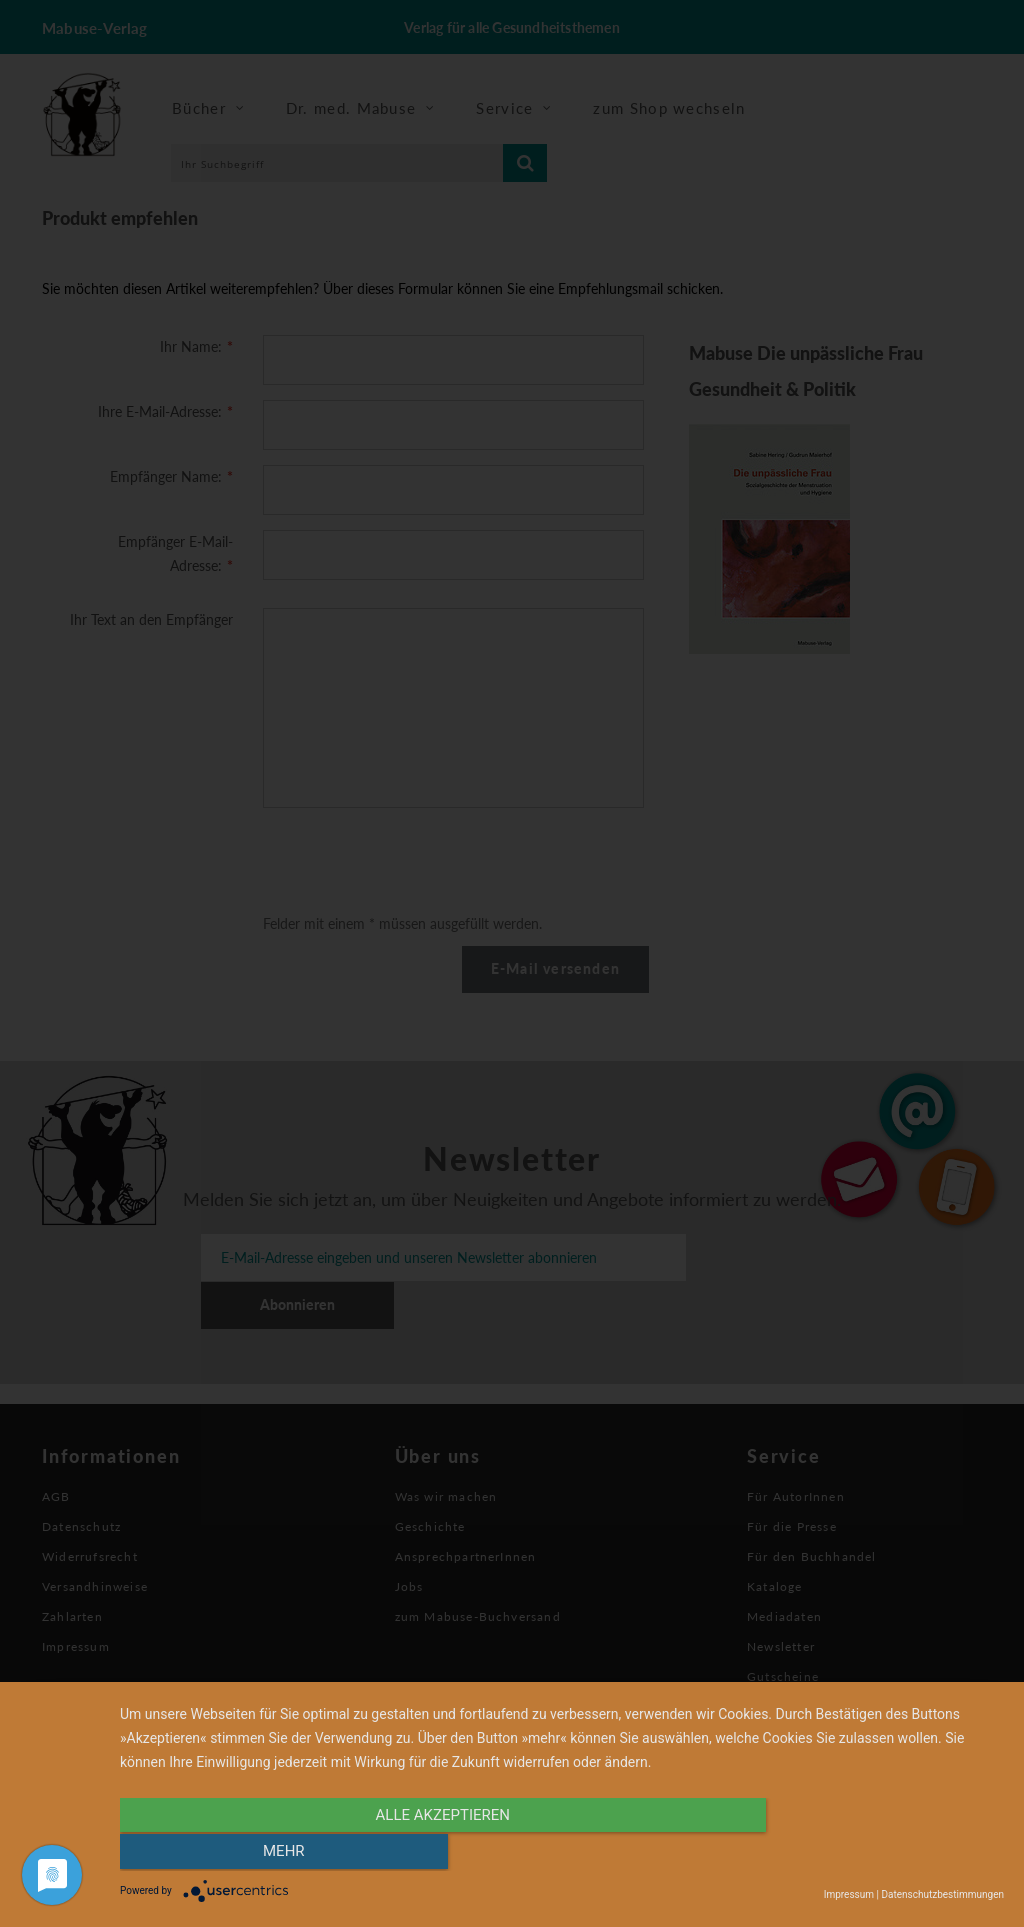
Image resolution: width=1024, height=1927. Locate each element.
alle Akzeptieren (429, 1854)
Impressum (849, 1894)
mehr (872, 1854)
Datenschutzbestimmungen (942, 1894)
